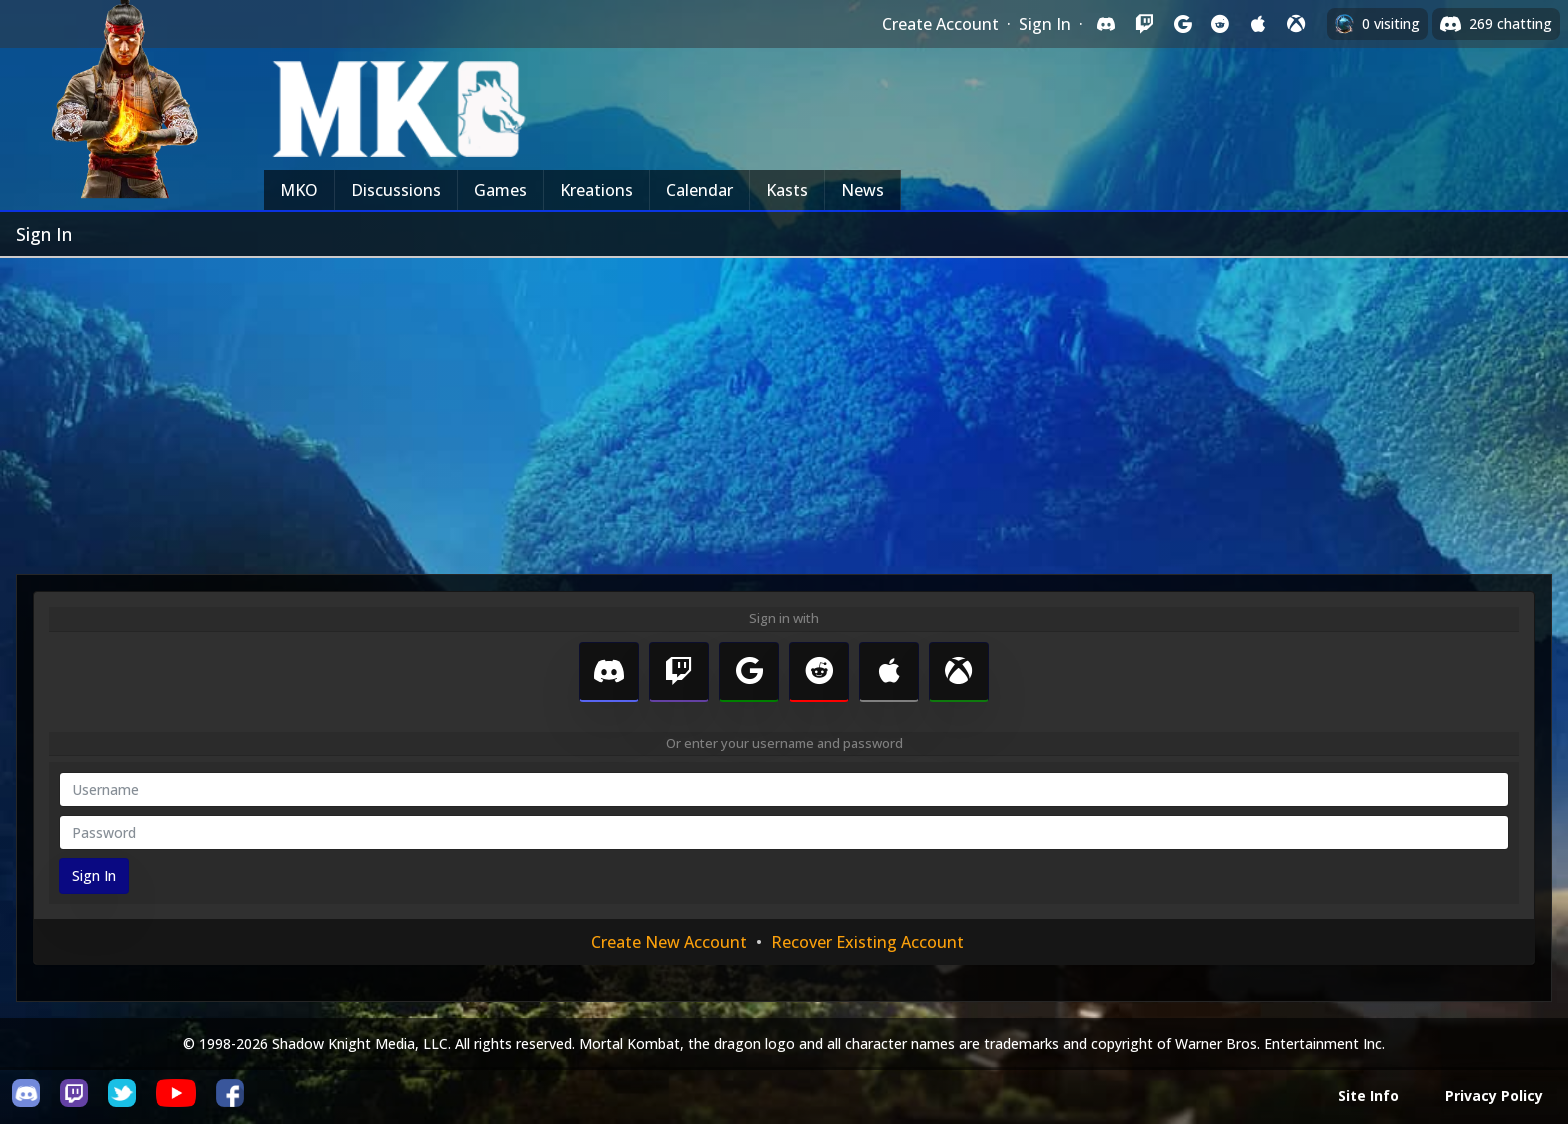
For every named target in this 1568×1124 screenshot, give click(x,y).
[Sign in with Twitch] (1144, 24)
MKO (299, 190)
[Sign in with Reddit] (1220, 24)
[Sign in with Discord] (1106, 24)
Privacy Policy (1494, 1095)
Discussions (396, 190)
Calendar (699, 190)
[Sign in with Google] (1182, 24)
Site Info (1368, 1095)
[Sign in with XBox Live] (1296, 24)
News (862, 190)
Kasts (787, 190)
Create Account (940, 24)
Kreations (596, 190)
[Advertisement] (784, 408)
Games (500, 190)
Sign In (1045, 24)
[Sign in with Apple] (1258, 24)
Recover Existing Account (867, 942)
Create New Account (669, 942)
